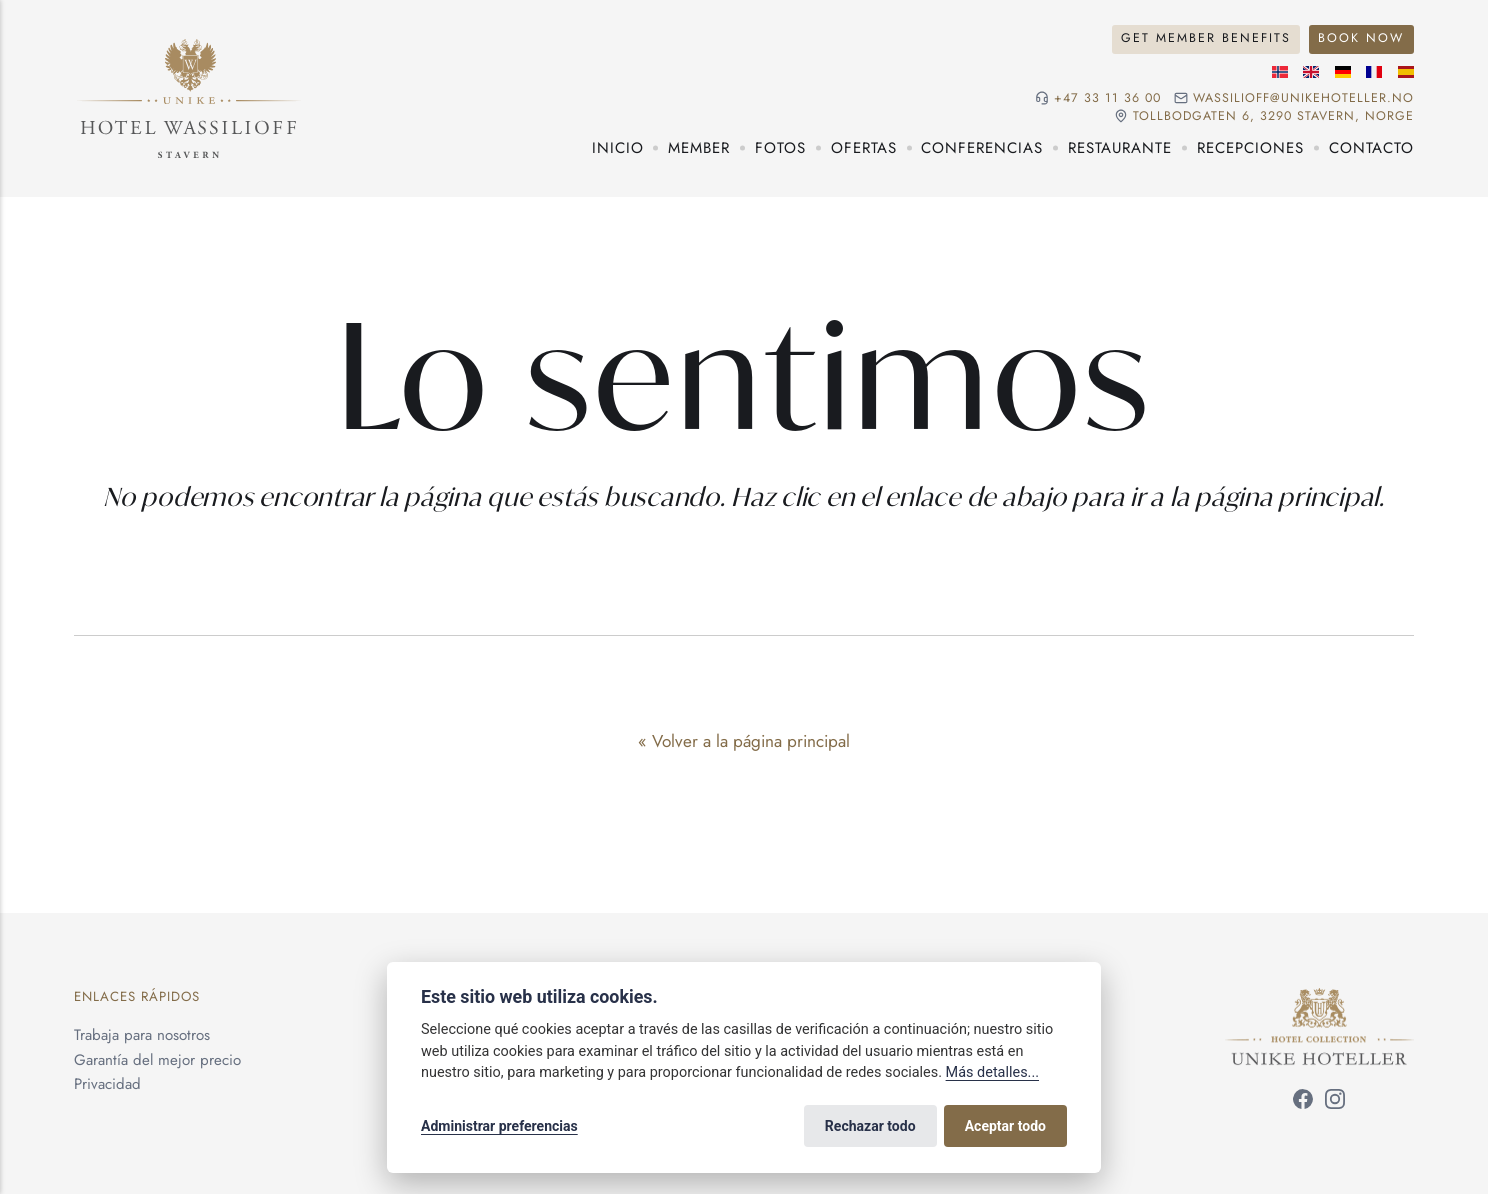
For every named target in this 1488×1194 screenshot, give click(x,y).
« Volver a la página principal (744, 741)
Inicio (618, 148)
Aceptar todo (1005, 1126)
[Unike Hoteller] (1319, 1000)
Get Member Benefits (1206, 38)
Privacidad (107, 1084)
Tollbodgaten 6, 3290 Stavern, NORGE (1273, 116)
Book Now (1361, 38)
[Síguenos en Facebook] (1303, 1102)
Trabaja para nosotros (142, 1035)
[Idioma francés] (1374, 72)
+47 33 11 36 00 (1107, 98)
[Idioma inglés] (1311, 72)
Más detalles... (992, 1072)
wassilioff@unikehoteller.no (1303, 98)
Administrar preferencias (499, 1126)
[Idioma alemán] (1343, 72)
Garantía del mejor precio (157, 1060)
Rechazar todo (870, 1126)
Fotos (780, 148)
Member (699, 148)
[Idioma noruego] (1280, 72)
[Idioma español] (1406, 72)
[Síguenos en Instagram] (1335, 1102)
